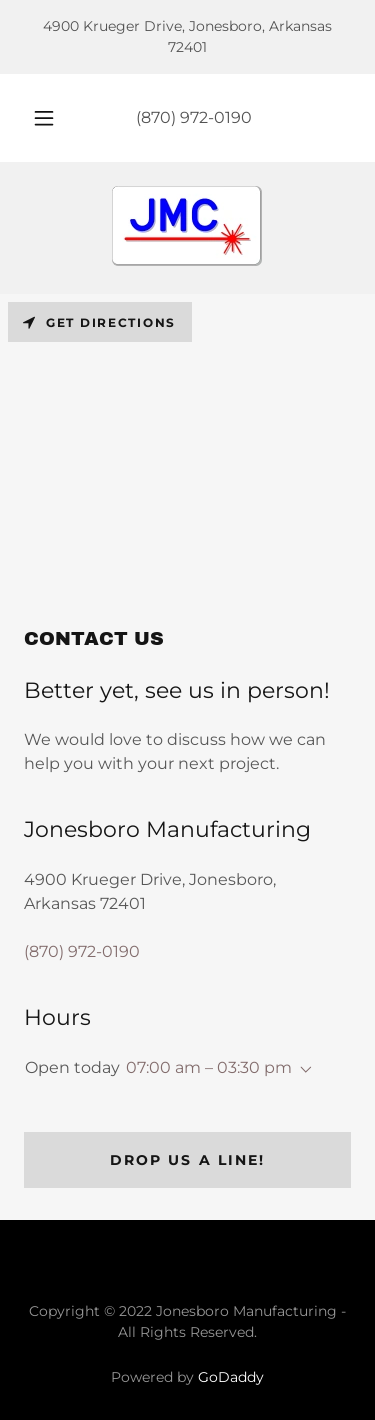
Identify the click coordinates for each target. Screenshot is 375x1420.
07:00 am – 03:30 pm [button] (209, 1067)
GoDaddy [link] (231, 1377)
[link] (187, 228)
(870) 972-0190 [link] (194, 117)
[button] (44, 118)
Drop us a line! (187, 1160)
